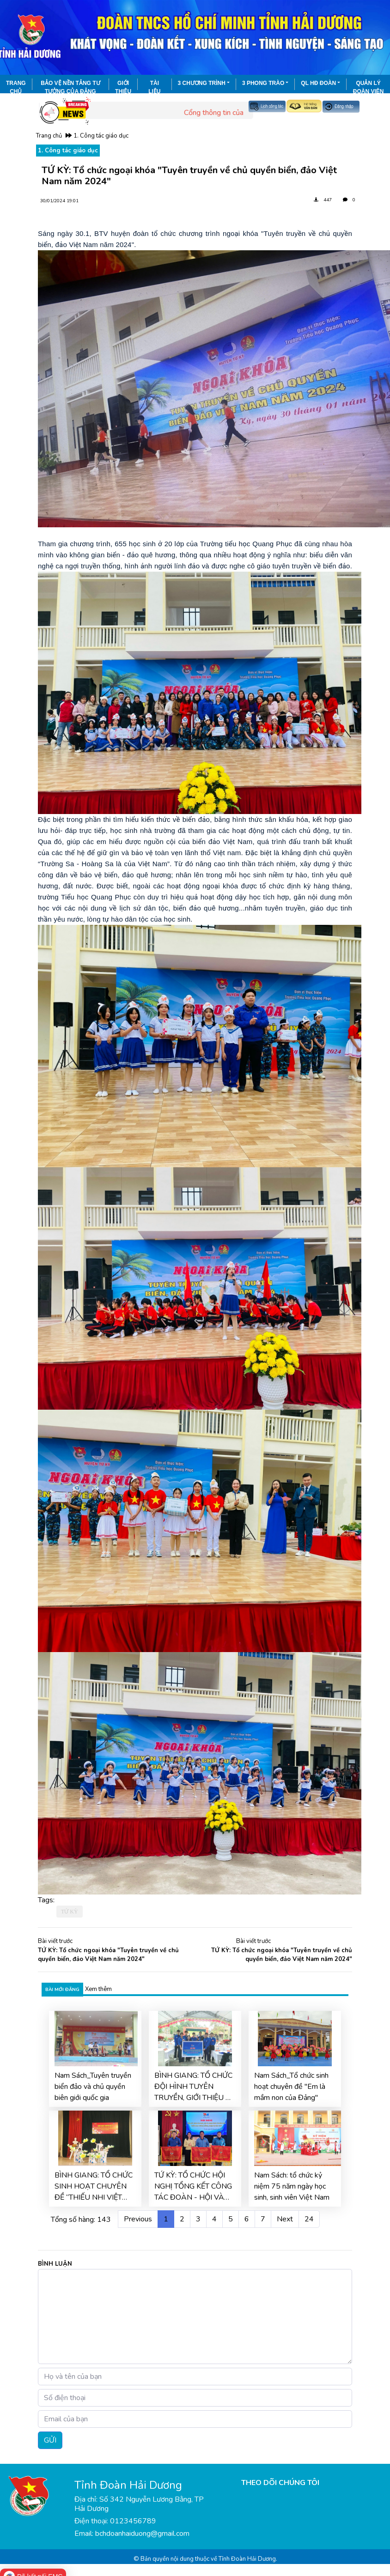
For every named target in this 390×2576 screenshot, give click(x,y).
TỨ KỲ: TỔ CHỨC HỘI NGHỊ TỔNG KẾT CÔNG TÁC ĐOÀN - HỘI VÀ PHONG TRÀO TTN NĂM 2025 (193, 2186)
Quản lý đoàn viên (368, 86)
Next (285, 2219)
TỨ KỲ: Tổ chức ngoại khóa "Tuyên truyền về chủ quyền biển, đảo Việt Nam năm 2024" (108, 1955)
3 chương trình (201, 83)
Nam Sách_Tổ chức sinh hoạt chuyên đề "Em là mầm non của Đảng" (291, 2086)
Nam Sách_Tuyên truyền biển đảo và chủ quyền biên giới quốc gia (93, 2086)
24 (309, 2219)
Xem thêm (98, 1989)
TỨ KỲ (69, 1911)
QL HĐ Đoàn (318, 83)
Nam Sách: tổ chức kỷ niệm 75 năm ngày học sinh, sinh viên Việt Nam (291, 2186)
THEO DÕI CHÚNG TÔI (280, 2483)
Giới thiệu (123, 86)
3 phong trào (263, 83)
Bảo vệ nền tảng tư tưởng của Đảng (70, 86)
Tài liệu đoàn (154, 86)
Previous (138, 2219)
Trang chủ (16, 86)
